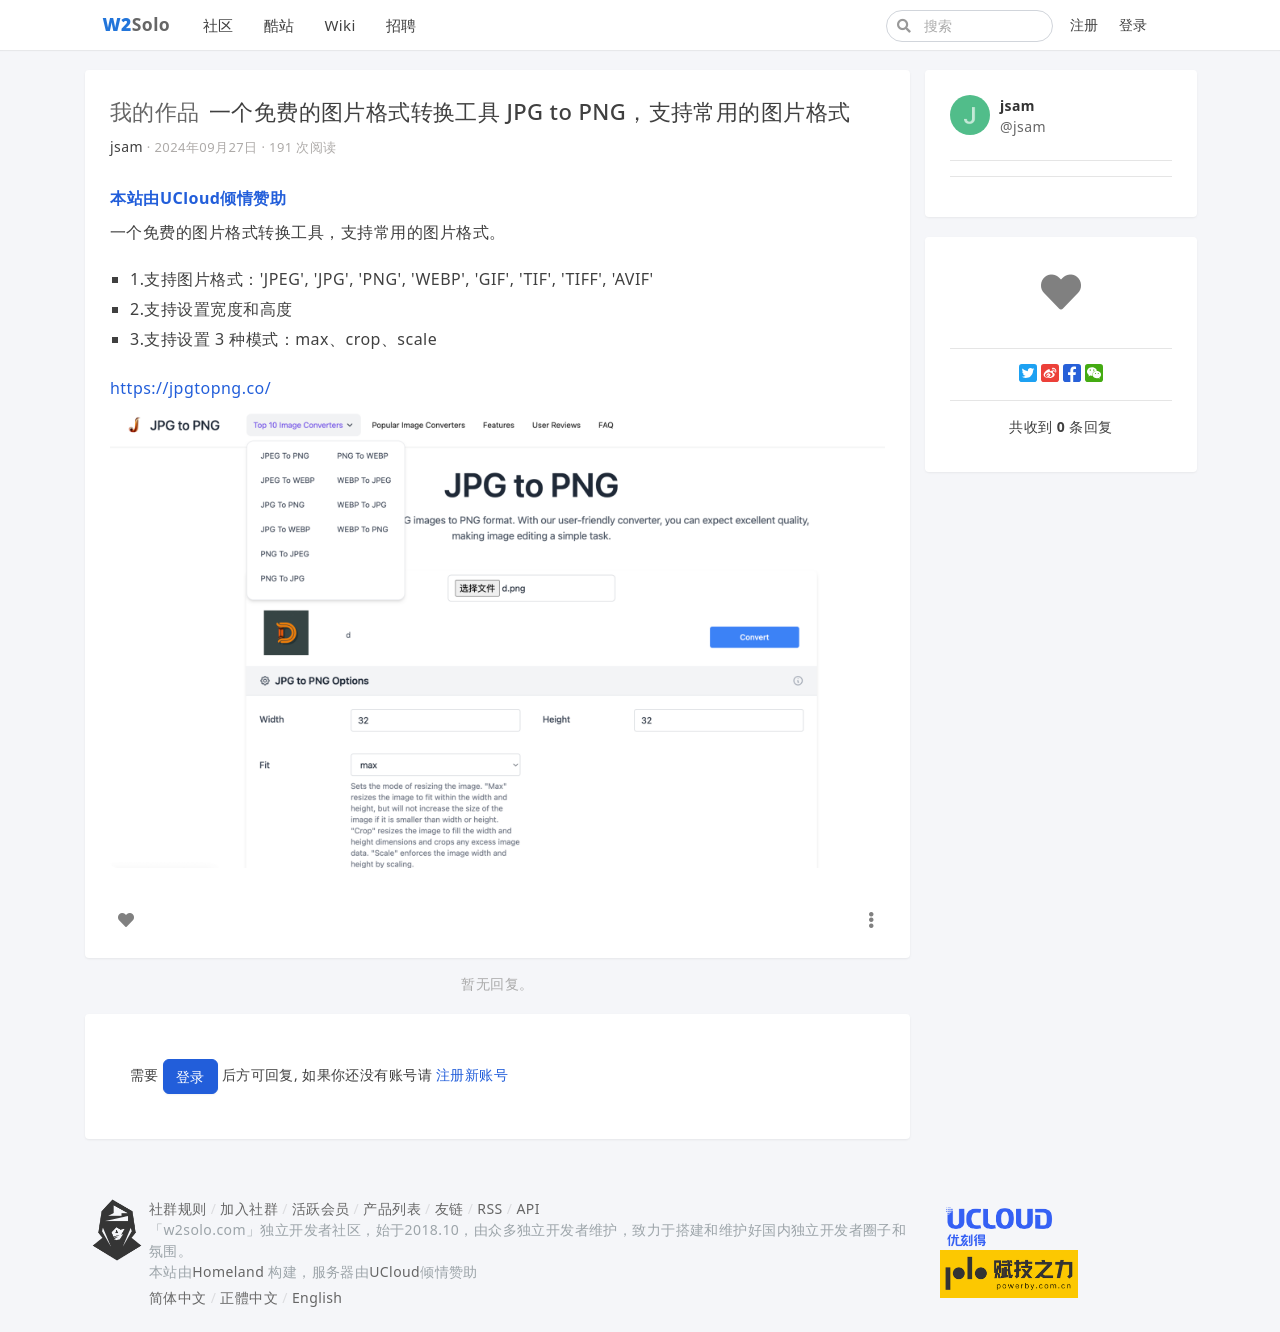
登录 (1133, 24)
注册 (1084, 24)
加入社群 (249, 1208)
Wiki (339, 25)
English (317, 1297)
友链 (449, 1208)
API (527, 1208)
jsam (126, 146)
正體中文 (249, 1297)
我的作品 (155, 111)
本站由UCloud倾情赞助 (198, 198)
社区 (218, 25)
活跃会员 (321, 1208)
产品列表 (392, 1208)
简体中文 (178, 1297)
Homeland (228, 1271)
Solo (137, 24)
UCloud (394, 1271)
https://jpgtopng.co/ (190, 388)
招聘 (401, 25)
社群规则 (178, 1208)
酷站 (279, 25)
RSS (489, 1208)
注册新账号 (472, 1075)
